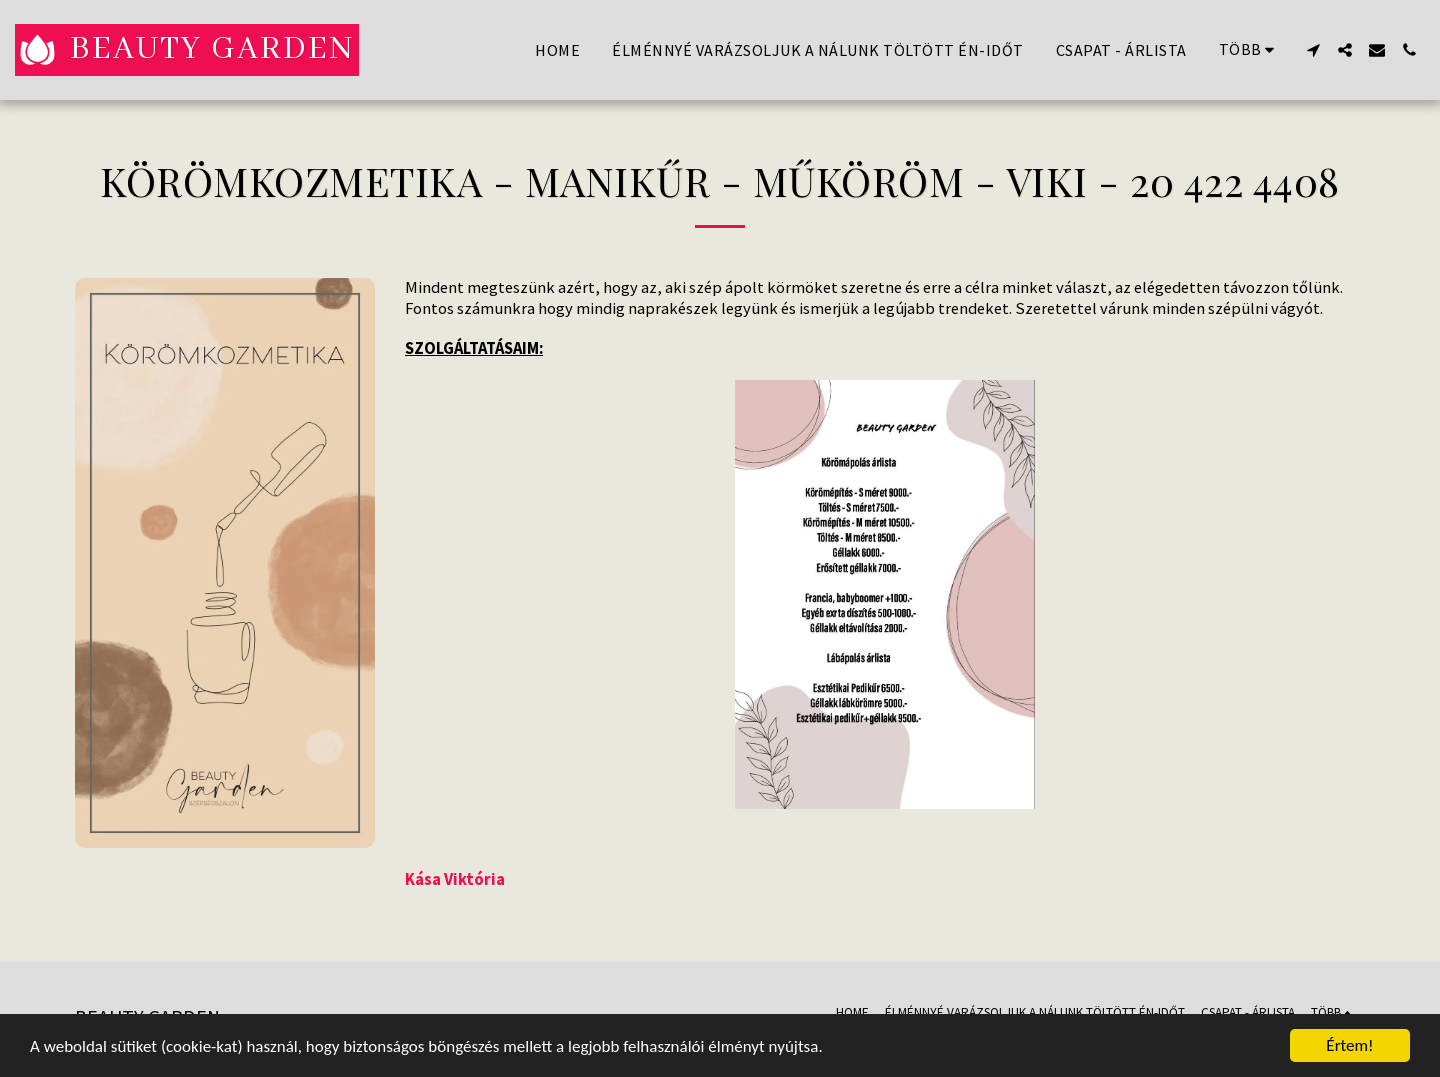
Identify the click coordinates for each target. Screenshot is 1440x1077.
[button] (1313, 50)
